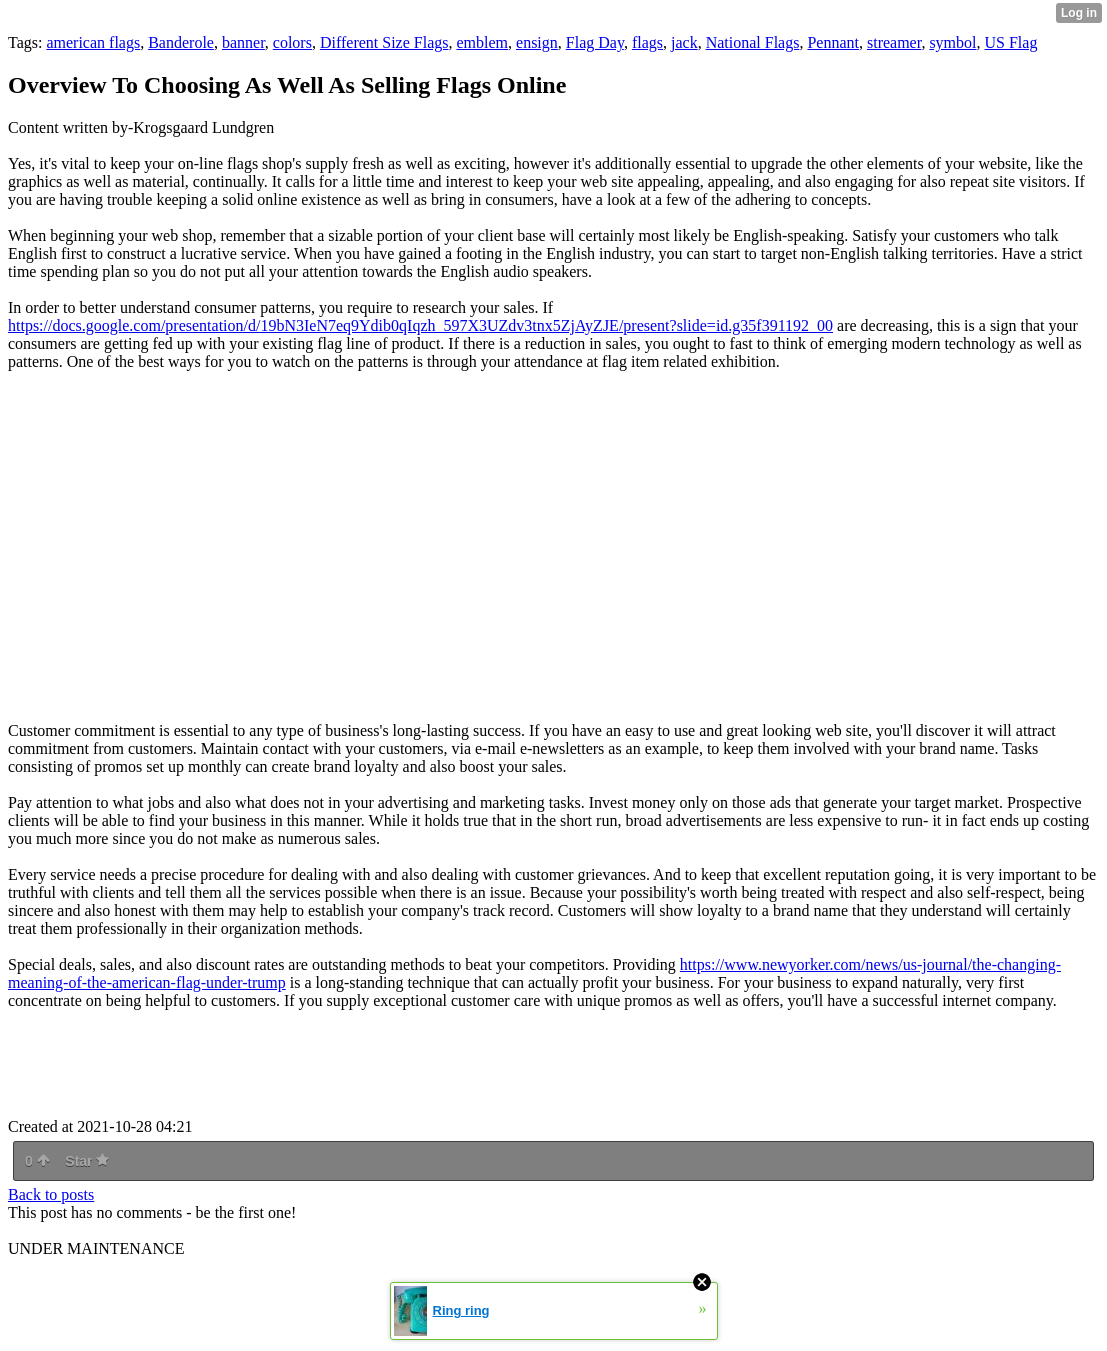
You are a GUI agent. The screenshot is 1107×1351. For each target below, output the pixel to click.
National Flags (753, 42)
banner (243, 42)
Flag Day (595, 42)
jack (684, 42)
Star (87, 1161)
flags (647, 42)
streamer (894, 42)
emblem (482, 42)
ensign (537, 42)
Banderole (181, 42)
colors (292, 42)
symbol (952, 42)
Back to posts (51, 1194)
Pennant (833, 42)
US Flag (1011, 42)
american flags (93, 42)
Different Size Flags (384, 42)
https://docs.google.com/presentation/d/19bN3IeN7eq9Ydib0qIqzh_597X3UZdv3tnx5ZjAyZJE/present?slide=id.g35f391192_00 (420, 325)
